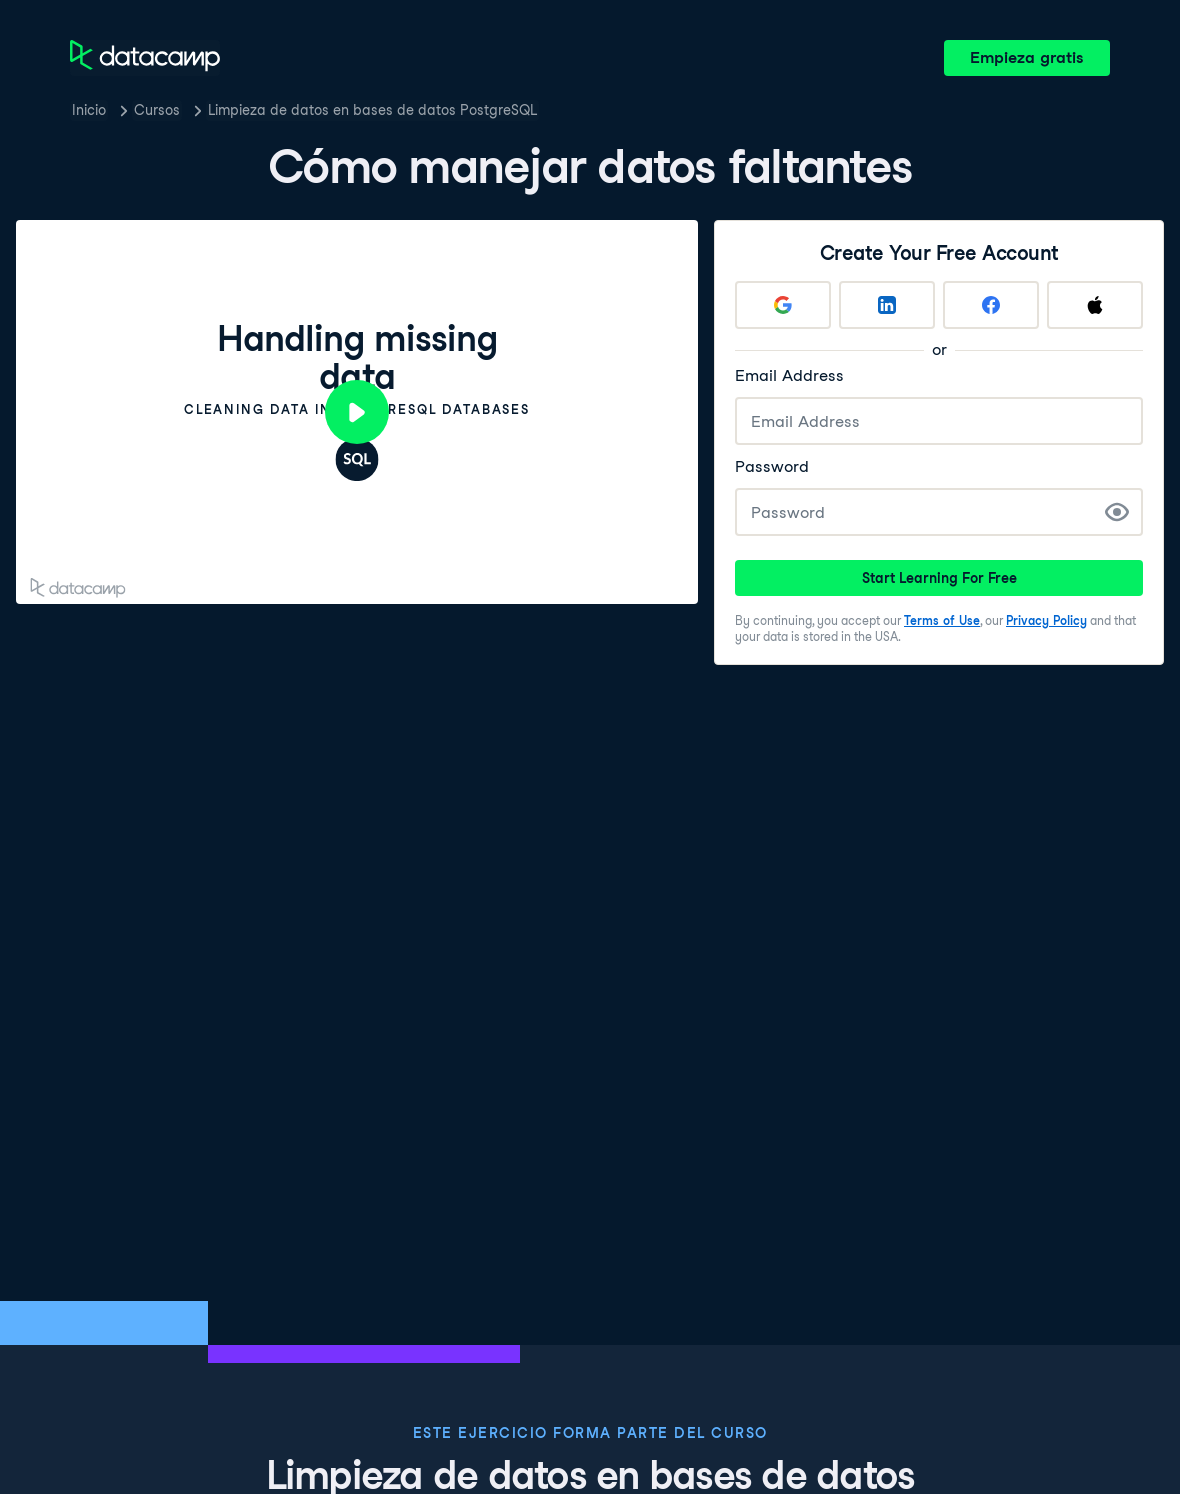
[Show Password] (1117, 512)
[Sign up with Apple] (1095, 305)
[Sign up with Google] (783, 305)
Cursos (157, 110)
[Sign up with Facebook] (991, 305)
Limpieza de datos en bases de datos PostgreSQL (372, 110)
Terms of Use (942, 620)
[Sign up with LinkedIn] (887, 305)
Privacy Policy (1046, 620)
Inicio (89, 110)
